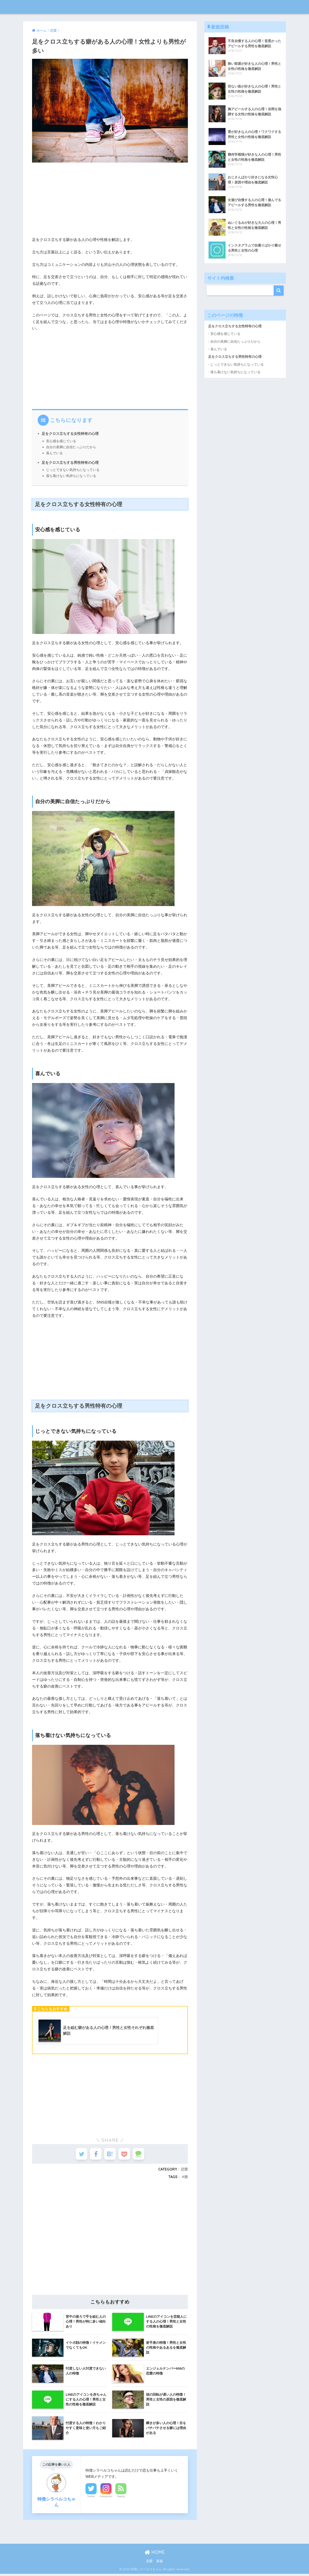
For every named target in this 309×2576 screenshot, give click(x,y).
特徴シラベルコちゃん (51, 7)
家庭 (159, 2563)
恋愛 (184, 2171)
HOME (154, 2554)
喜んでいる (54, 453)
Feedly (121, 2498)
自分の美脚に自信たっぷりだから (71, 447)
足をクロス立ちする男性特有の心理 (70, 462)
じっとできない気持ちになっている (73, 470)
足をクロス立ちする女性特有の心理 (70, 434)
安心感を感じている (61, 441)
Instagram (106, 2498)
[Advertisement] (110, 197)
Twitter (91, 2498)
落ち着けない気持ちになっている (71, 476)
